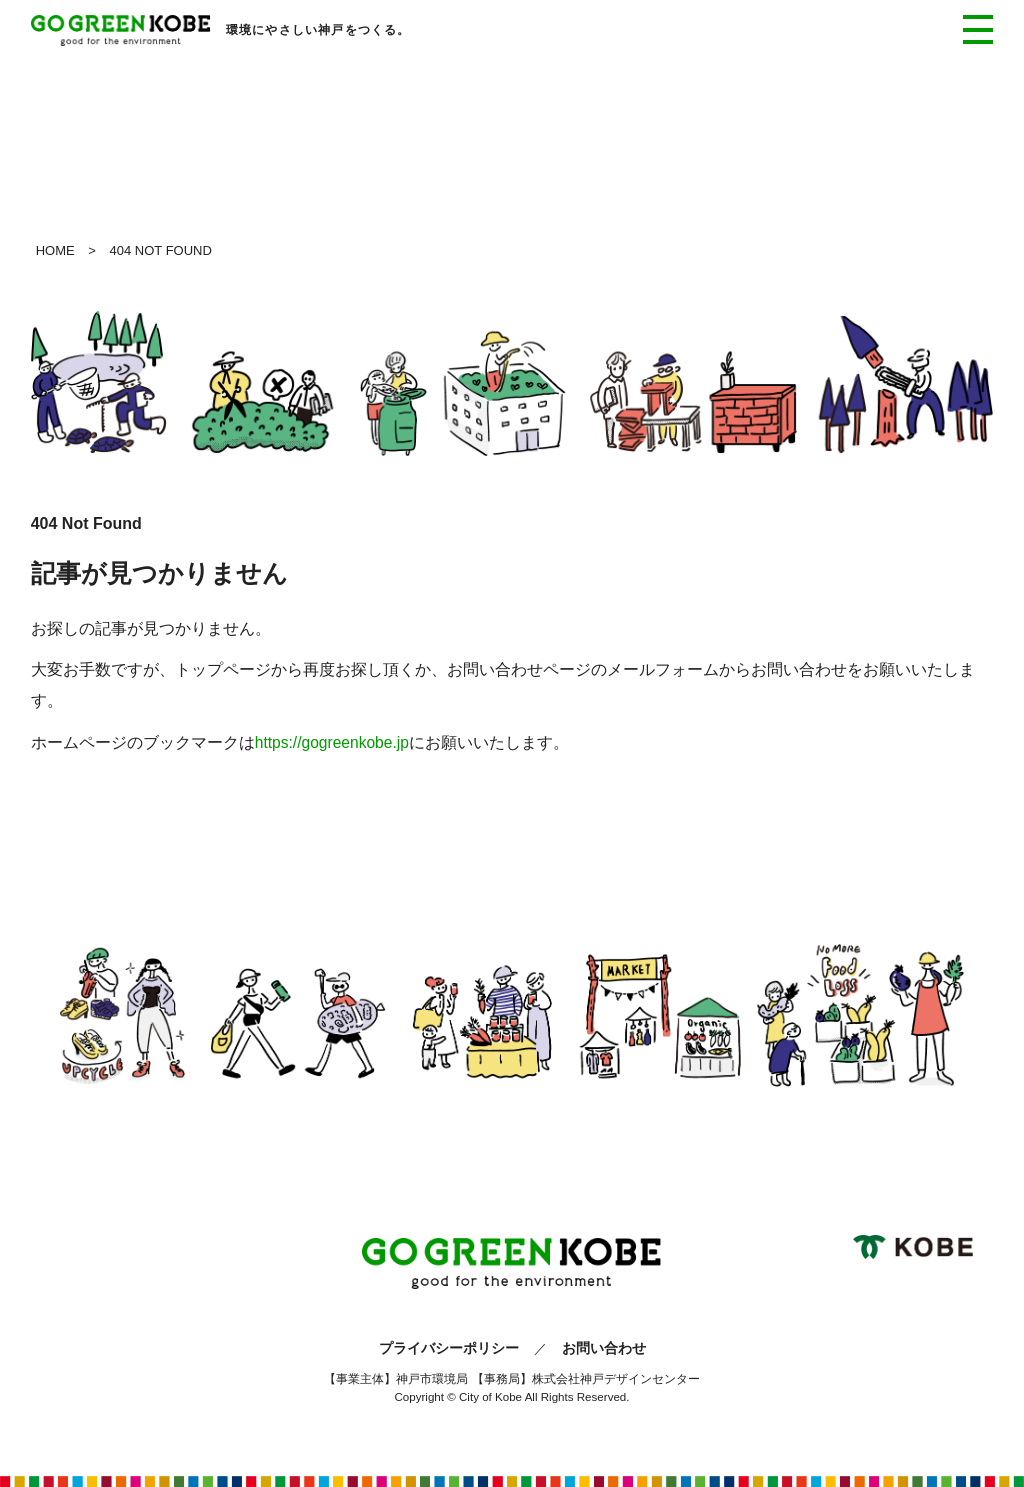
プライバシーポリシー (449, 1348)
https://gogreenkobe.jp (332, 742)
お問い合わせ (604, 1348)
